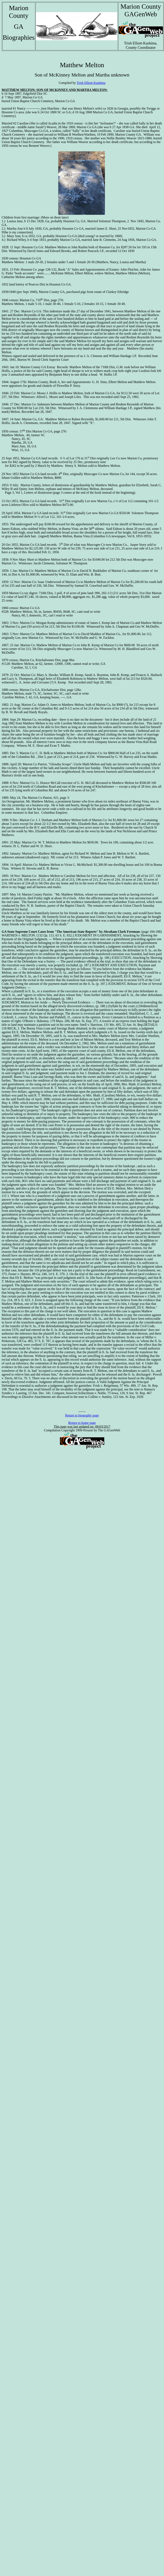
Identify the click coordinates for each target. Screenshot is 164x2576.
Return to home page (82, 1423)
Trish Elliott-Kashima (91, 83)
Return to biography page (82, 1415)
